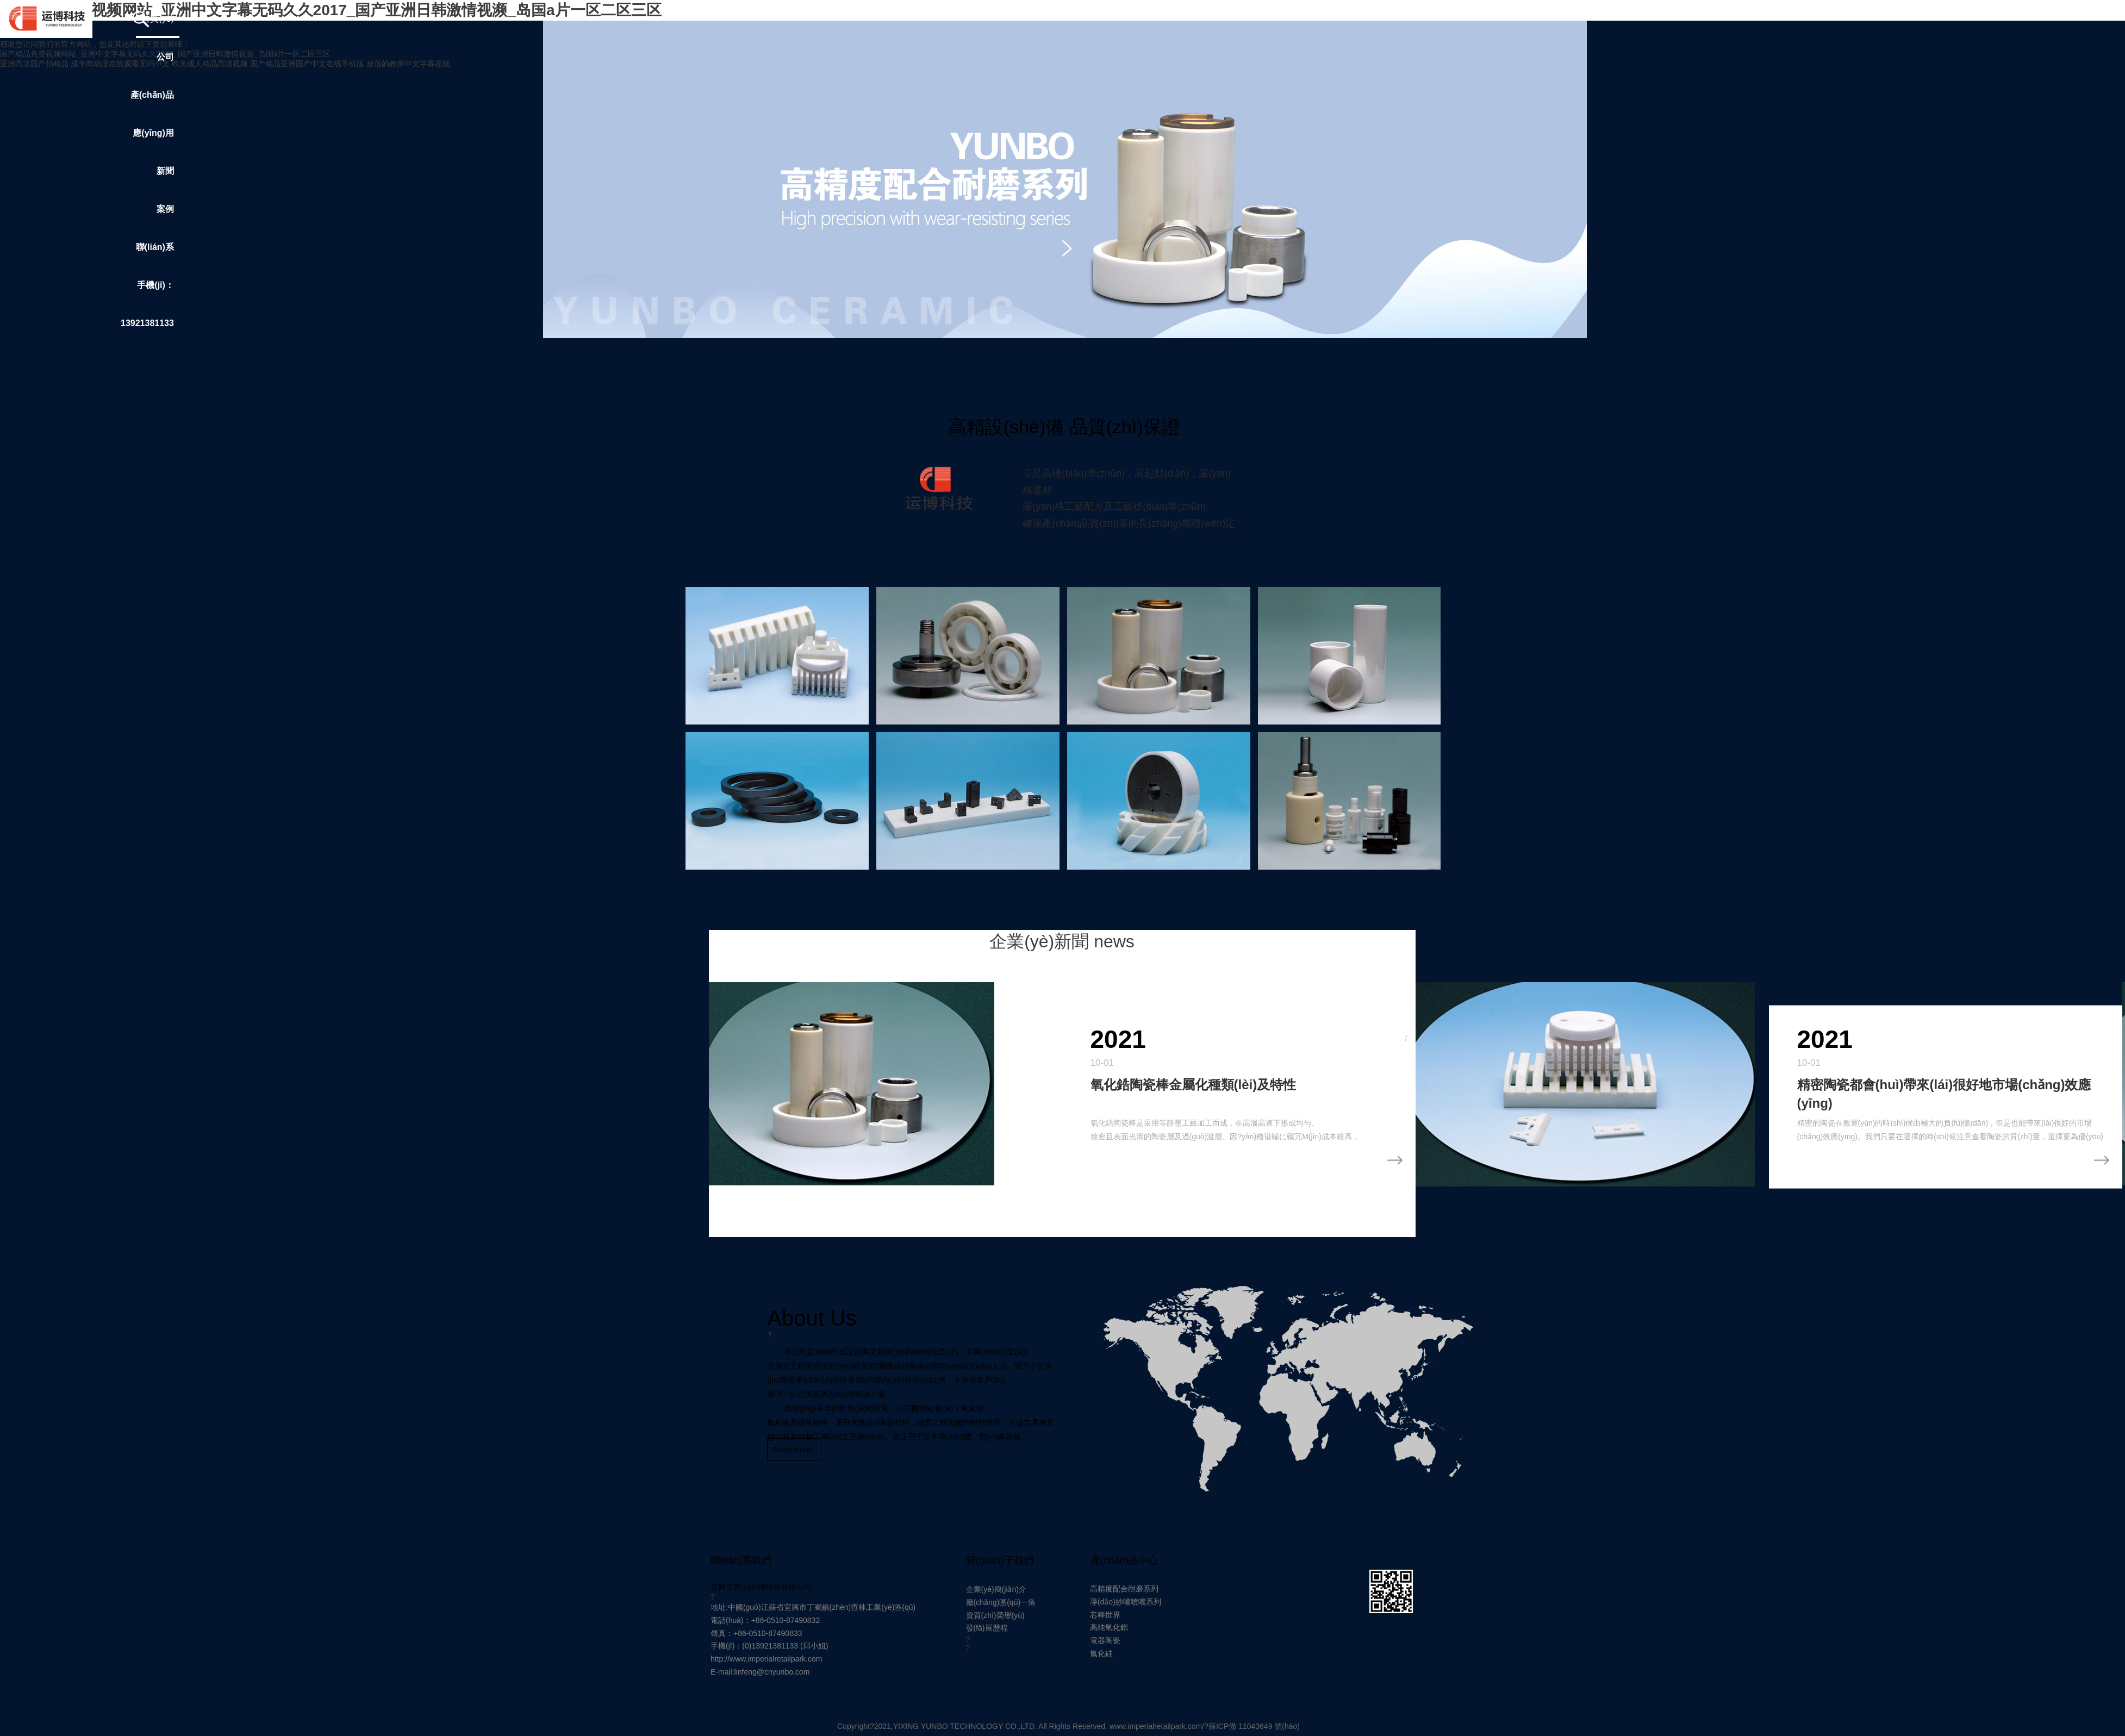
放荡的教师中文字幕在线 (408, 63)
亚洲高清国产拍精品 (34, 63)
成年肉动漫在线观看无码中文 (120, 63)
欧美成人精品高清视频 (210, 63)
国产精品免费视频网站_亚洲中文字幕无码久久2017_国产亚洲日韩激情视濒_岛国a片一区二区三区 (165, 53)
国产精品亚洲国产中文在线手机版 (307, 63)
